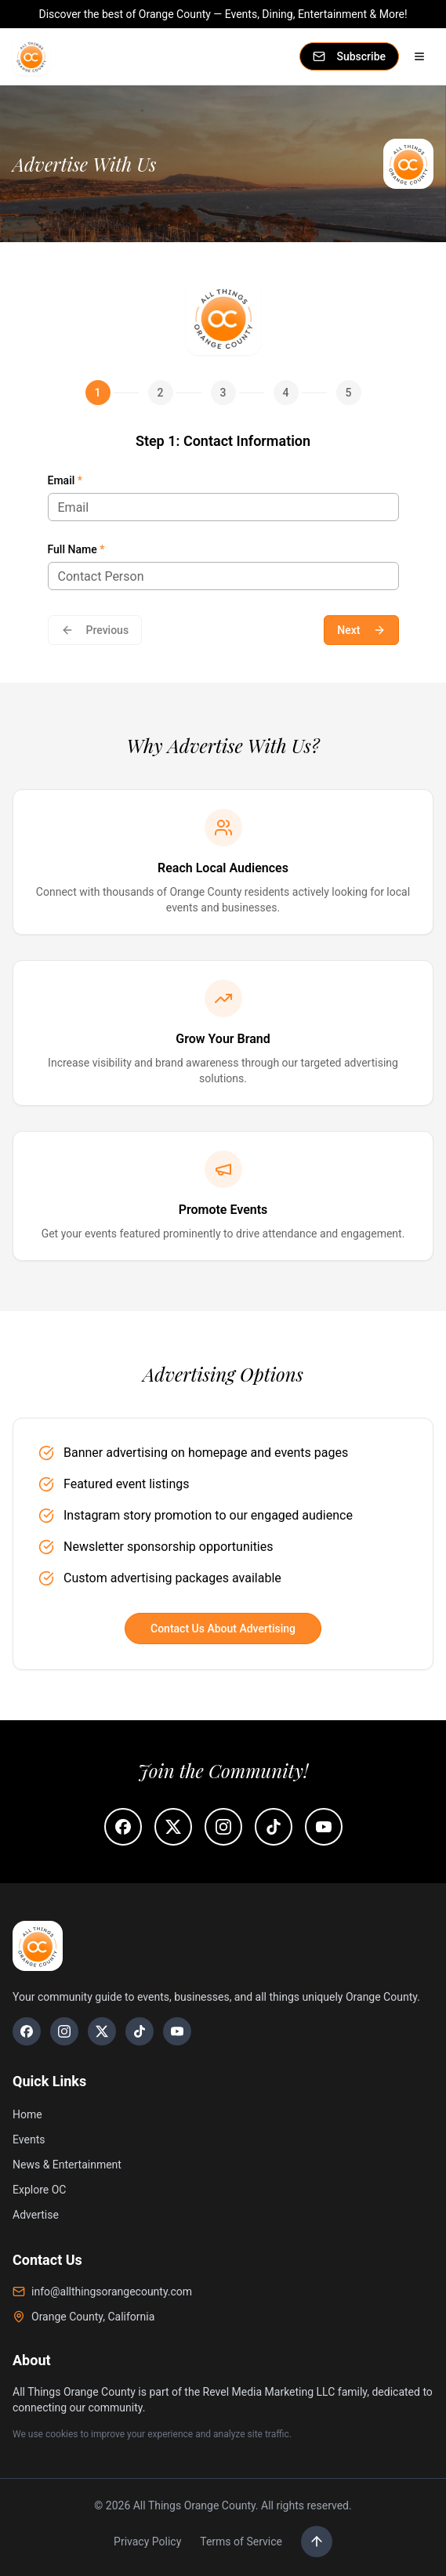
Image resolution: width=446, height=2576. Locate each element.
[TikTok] (139, 2031)
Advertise (36, 2214)
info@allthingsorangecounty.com (102, 2291)
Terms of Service (241, 2541)
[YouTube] (177, 2031)
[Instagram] (64, 2031)
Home (27, 2114)
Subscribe (349, 56)
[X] (102, 2031)
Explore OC (39, 2189)
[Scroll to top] (316, 2541)
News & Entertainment (67, 2164)
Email (65, 480)
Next (361, 630)
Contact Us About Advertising (223, 1628)
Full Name (76, 549)
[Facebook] (27, 2031)
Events (29, 2139)
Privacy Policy (147, 2541)
